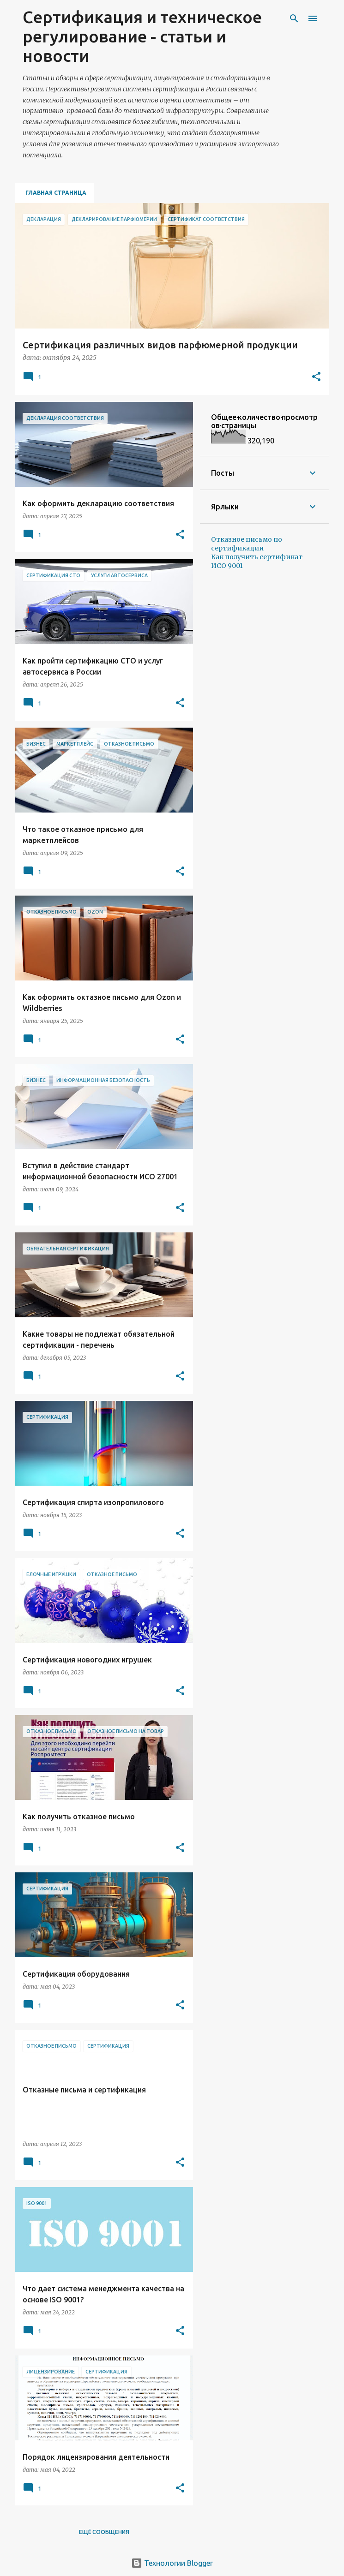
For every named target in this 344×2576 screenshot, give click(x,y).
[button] (316, 377)
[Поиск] (294, 18)
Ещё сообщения (104, 2532)
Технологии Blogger (172, 2563)
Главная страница (55, 193)
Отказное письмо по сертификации (246, 543)
